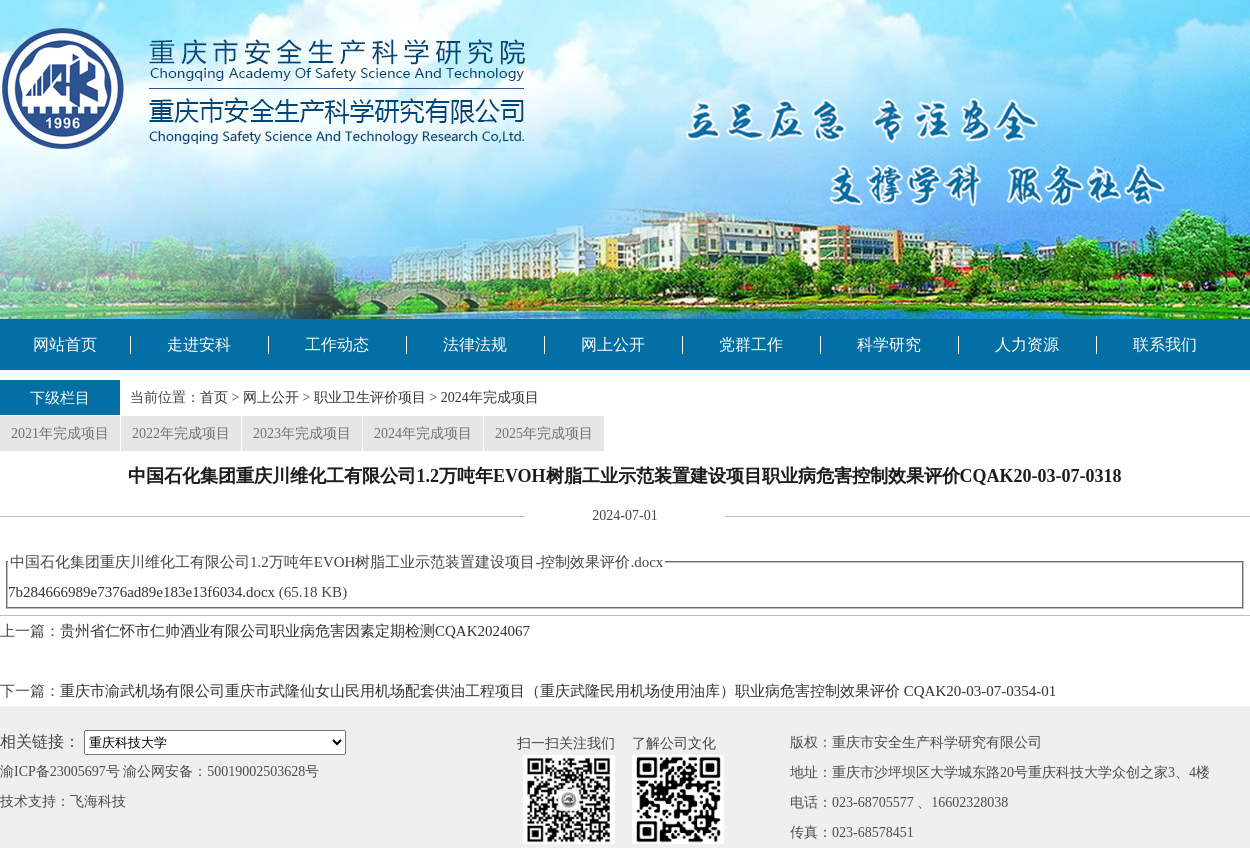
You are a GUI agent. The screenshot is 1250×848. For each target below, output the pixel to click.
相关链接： (40, 741)
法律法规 (475, 344)
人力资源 (1027, 344)
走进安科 (199, 344)
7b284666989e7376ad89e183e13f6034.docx (141, 592)
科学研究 (889, 344)
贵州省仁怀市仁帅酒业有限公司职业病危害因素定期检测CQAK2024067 (295, 631)
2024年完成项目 (490, 397)
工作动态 (337, 344)
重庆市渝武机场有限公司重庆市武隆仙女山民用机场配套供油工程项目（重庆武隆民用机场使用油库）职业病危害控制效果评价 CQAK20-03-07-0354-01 (558, 691)
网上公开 (613, 344)
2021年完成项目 (60, 433)
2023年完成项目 (302, 433)
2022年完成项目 (181, 433)
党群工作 (751, 344)
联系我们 (1165, 344)
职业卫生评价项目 (370, 397)
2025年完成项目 (544, 433)
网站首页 (65, 344)
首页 (214, 397)
